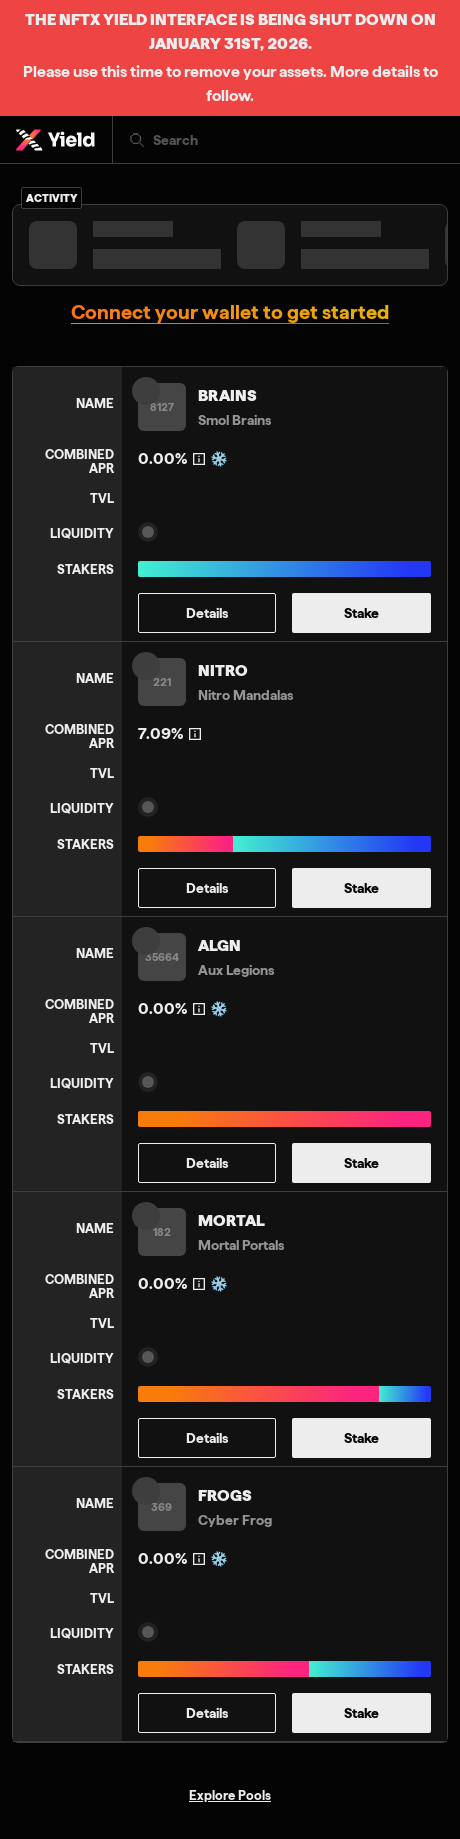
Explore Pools (230, 1795)
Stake (361, 613)
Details (206, 613)
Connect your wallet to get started (230, 312)
